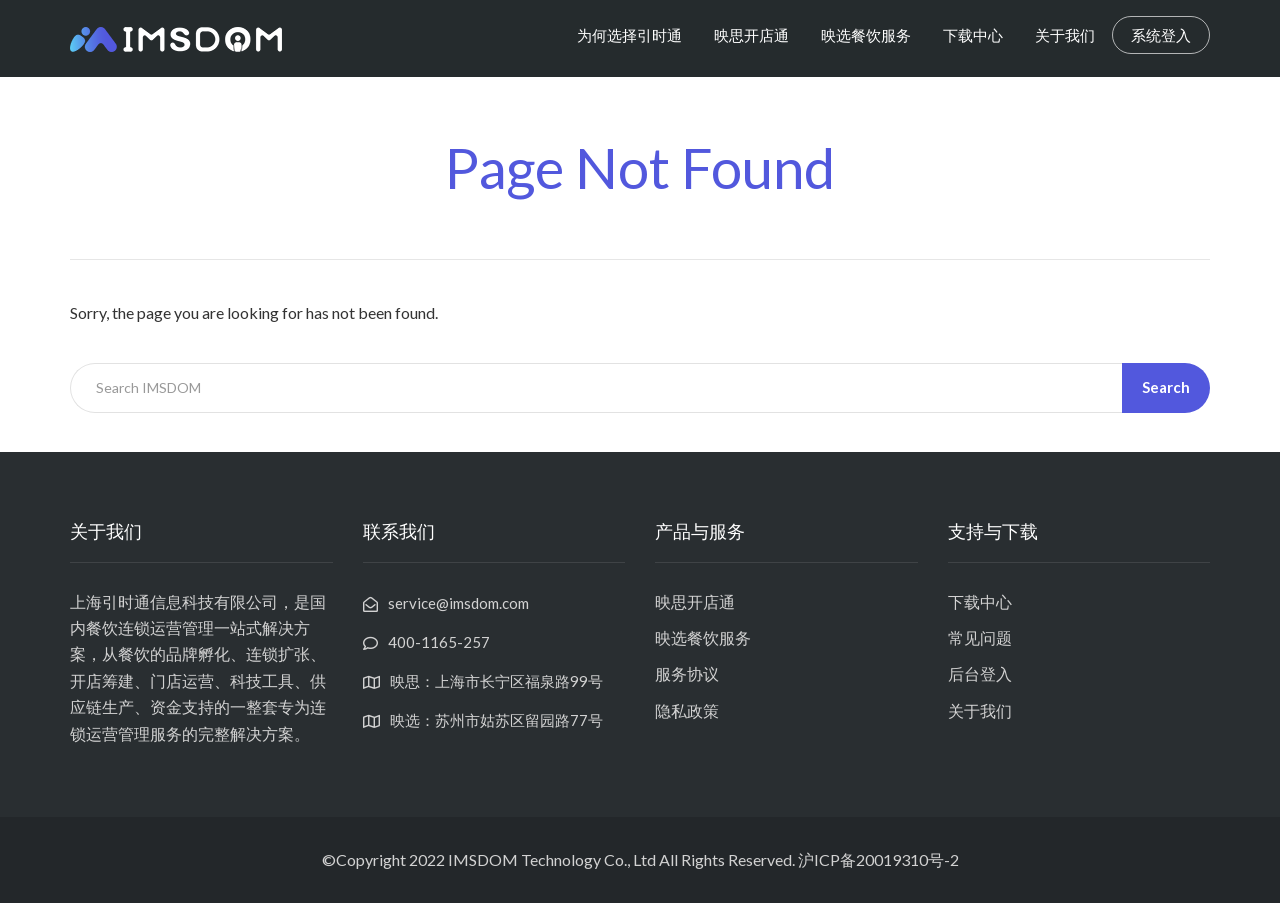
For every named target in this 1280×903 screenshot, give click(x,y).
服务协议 (687, 673)
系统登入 (1161, 35)
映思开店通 (751, 35)
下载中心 (973, 35)
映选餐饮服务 (866, 35)
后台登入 (980, 673)
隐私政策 (687, 710)
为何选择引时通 (629, 35)
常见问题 (980, 637)
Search (1166, 387)
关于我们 (1065, 35)
